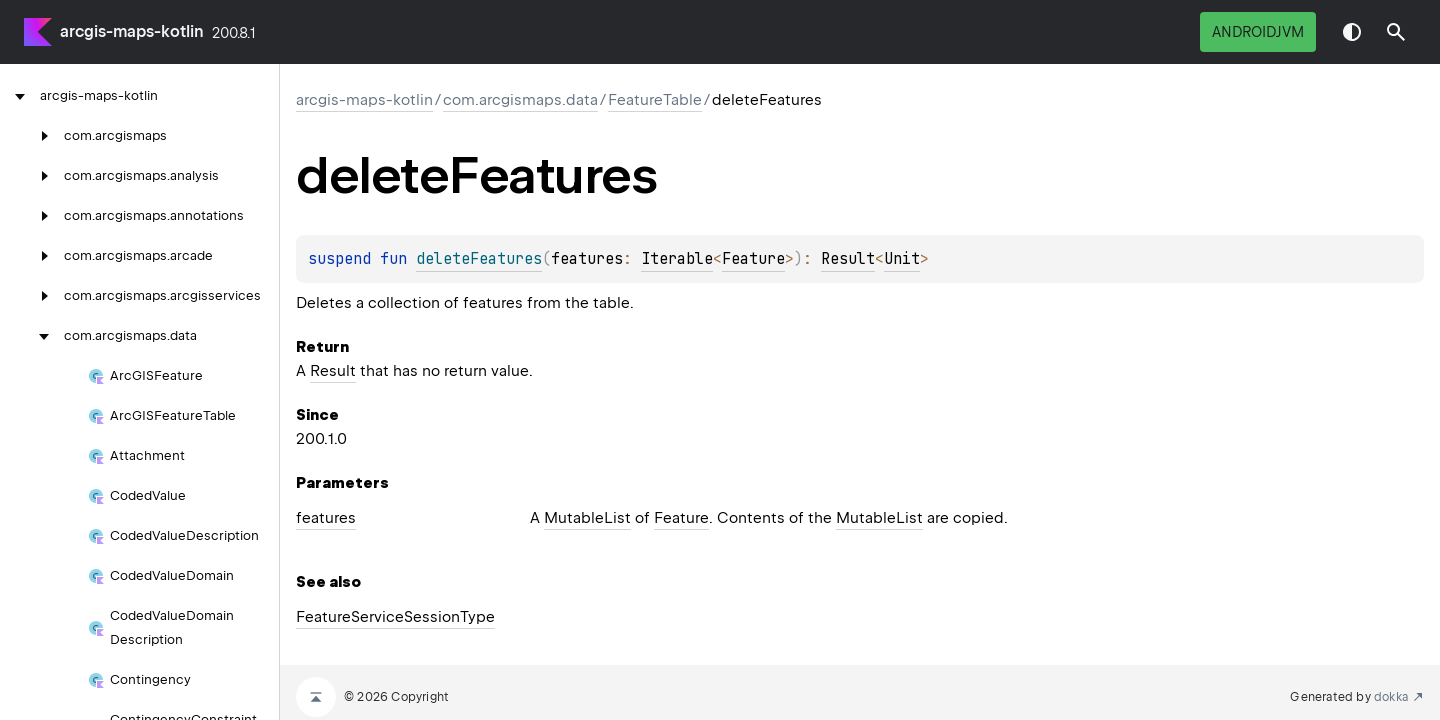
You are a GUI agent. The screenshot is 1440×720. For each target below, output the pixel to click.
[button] (1396, 32)
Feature (753, 259)
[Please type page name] (1396, 32)
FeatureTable (655, 100)
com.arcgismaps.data (520, 100)
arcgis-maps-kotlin (132, 31)
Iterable (677, 259)
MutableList (587, 518)
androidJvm (1258, 32)
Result (848, 259)
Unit (902, 259)
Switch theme (1352, 32)
